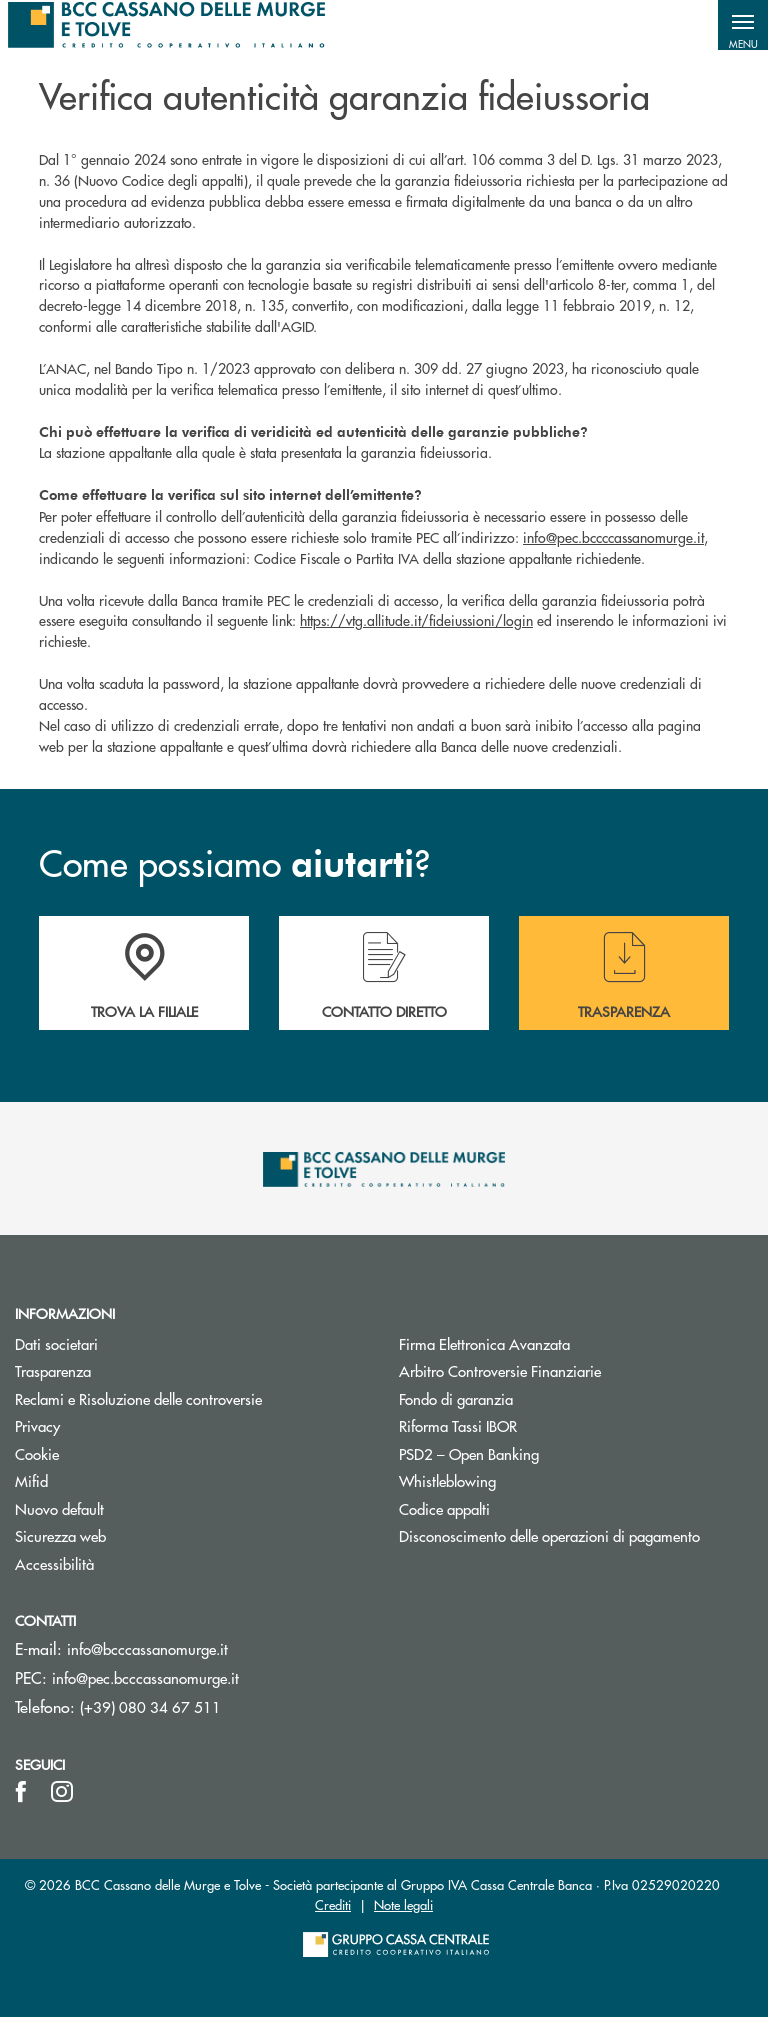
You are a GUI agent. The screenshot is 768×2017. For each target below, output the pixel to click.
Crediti (333, 1904)
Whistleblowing (447, 1480)
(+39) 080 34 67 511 (150, 1706)
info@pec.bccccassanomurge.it (613, 537)
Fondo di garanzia (531, 1398)
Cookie (37, 1453)
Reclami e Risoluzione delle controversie (138, 1398)
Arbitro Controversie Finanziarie (575, 1370)
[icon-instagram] (62, 1792)
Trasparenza (53, 1370)
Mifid (31, 1480)
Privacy (37, 1425)
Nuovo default (59, 1508)
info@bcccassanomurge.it (147, 1648)
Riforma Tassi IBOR (533, 1425)
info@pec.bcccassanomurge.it (145, 1677)
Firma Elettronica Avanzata (484, 1343)
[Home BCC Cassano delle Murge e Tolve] (166, 25)
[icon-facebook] (21, 1792)
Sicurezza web (60, 1535)
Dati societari (56, 1343)
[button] (743, 25)
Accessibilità (54, 1563)
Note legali (403, 1904)
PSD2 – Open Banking (544, 1453)
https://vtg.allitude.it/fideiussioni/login (416, 620)
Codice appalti (444, 1508)
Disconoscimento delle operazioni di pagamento (549, 1535)
